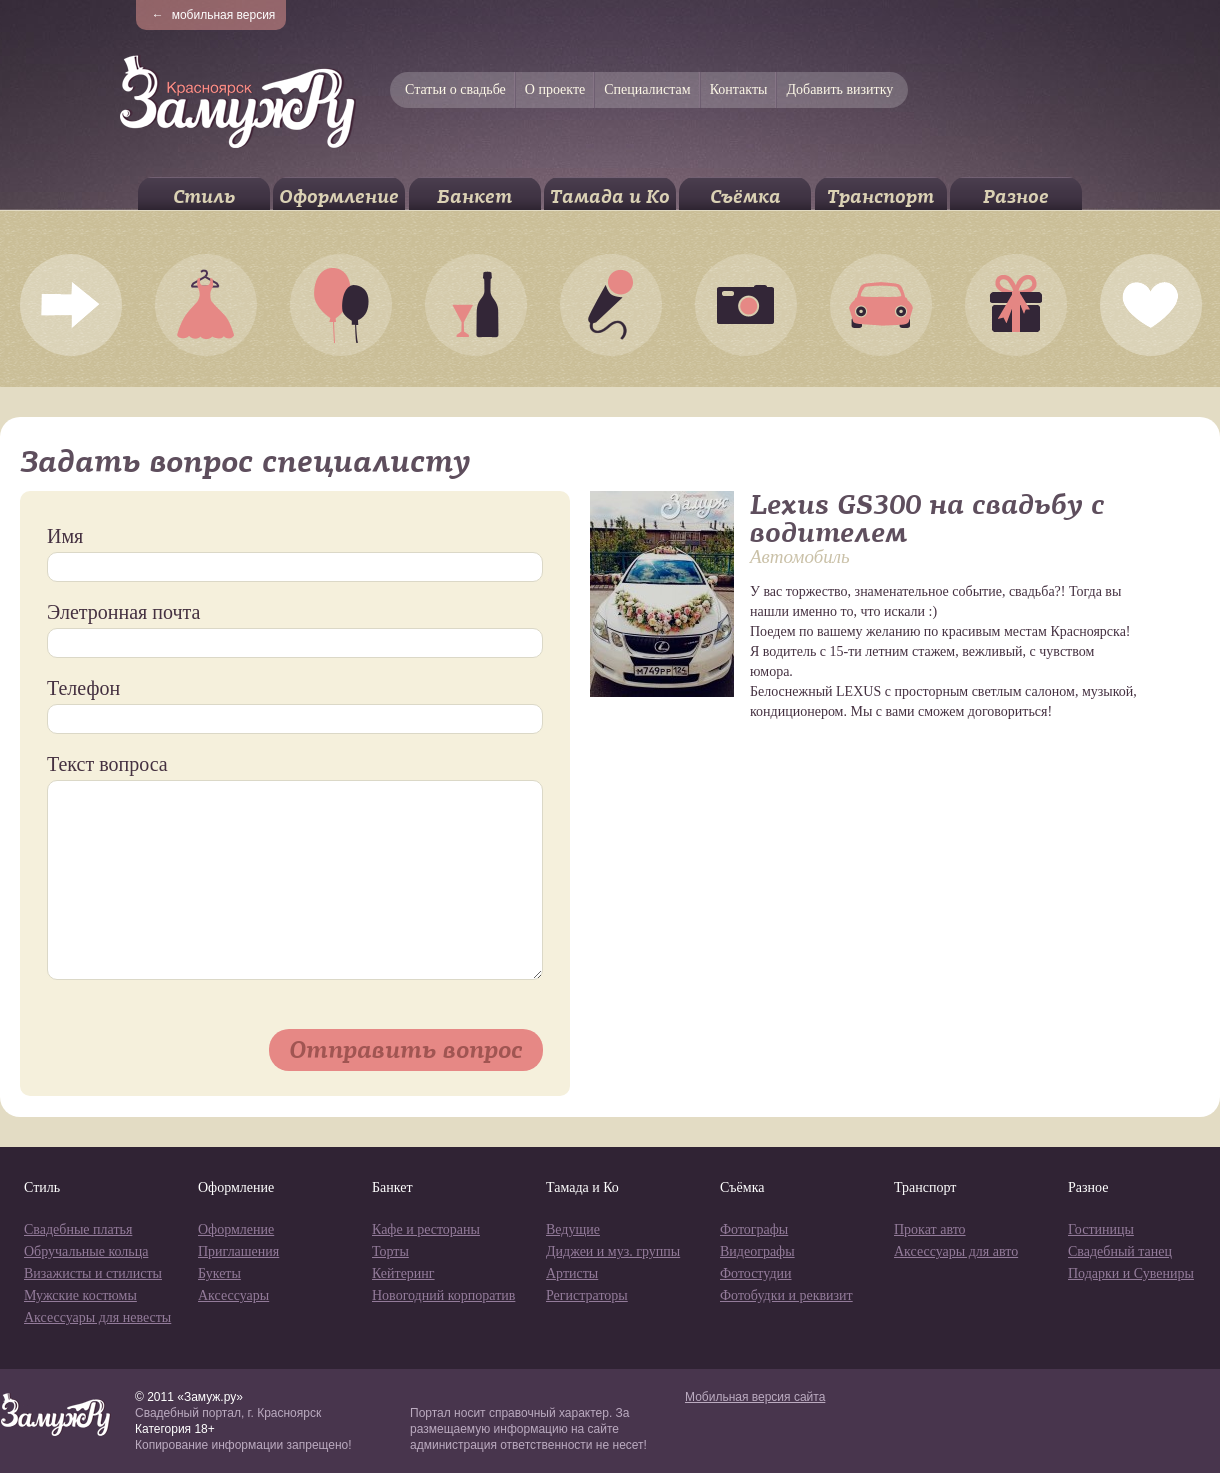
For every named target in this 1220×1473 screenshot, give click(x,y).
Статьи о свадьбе (455, 89)
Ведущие (573, 1229)
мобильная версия (214, 15)
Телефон (83, 688)
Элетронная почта (123, 612)
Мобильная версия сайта (755, 1397)
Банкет (474, 196)
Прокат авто (930, 1229)
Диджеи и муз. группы (613, 1251)
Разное (1016, 196)
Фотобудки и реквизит (786, 1295)
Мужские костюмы (80, 1295)
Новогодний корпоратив (443, 1295)
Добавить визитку (839, 89)
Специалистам (647, 89)
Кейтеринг (403, 1273)
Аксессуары (233, 1295)
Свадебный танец (1120, 1251)
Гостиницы (1101, 1229)
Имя (65, 536)
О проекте (555, 89)
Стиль (204, 196)
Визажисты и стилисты (93, 1273)
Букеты (219, 1273)
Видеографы (757, 1251)
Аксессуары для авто (956, 1251)
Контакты (739, 89)
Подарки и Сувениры (1131, 1273)
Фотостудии (756, 1273)
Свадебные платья (78, 1229)
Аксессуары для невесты (97, 1317)
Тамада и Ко (610, 196)
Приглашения (238, 1251)
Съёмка (745, 196)
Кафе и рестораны (426, 1229)
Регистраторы (587, 1295)
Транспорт (880, 196)
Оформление (339, 196)
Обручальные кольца (86, 1251)
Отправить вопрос (406, 1049)
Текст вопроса (107, 764)
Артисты (572, 1273)
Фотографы (754, 1229)
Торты (390, 1251)
